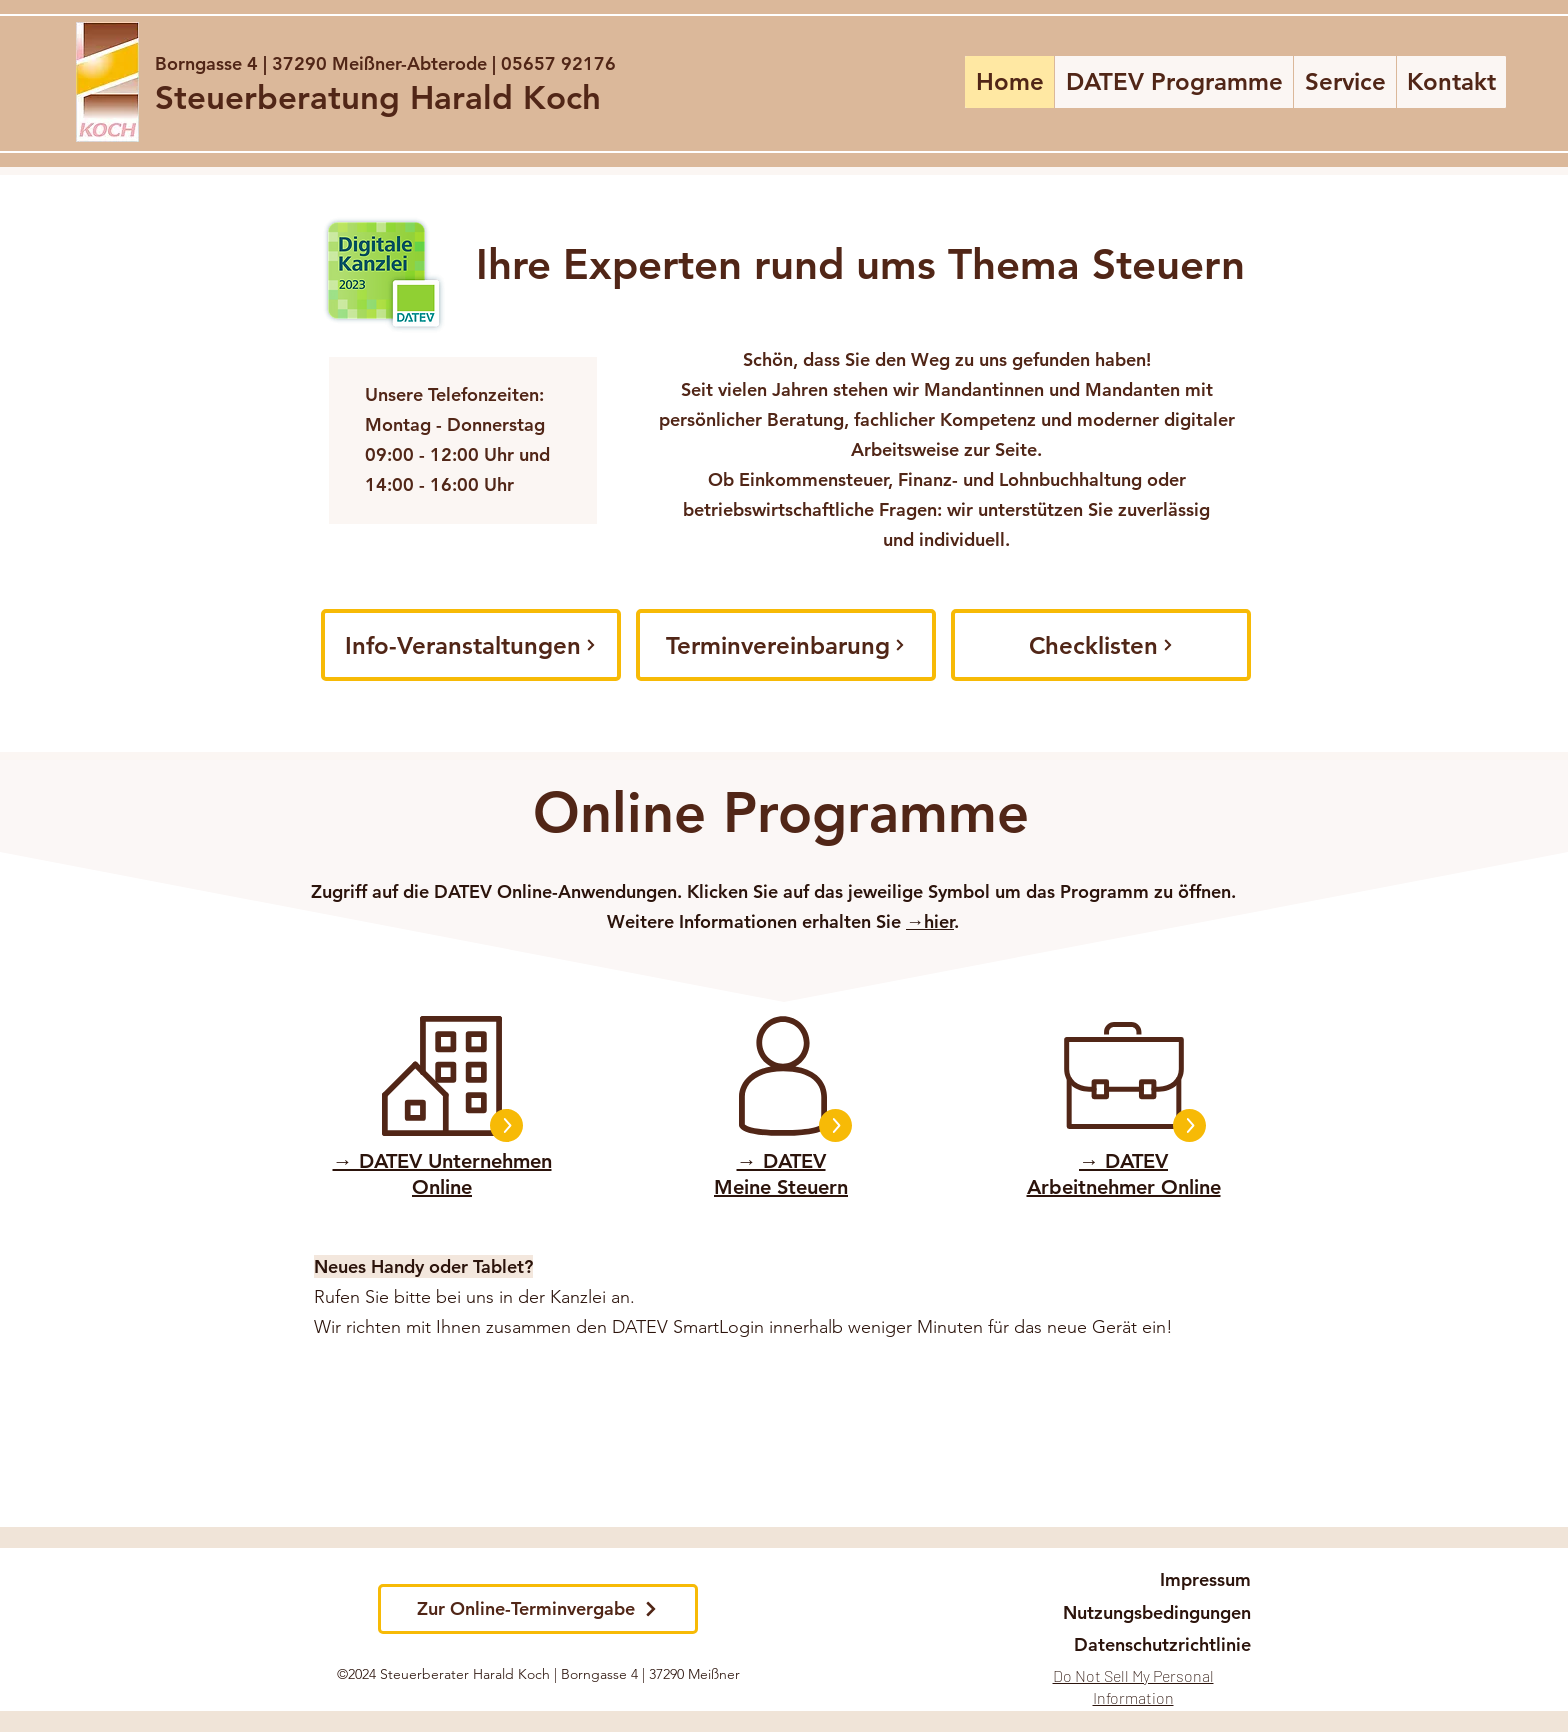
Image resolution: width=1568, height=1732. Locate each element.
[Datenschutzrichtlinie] (1163, 1645)
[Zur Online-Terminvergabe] (538, 1609)
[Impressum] (1202, 1580)
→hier (930, 921)
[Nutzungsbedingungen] (1152, 1613)
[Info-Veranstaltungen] (471, 645)
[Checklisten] (1101, 645)
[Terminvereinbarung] (786, 645)
